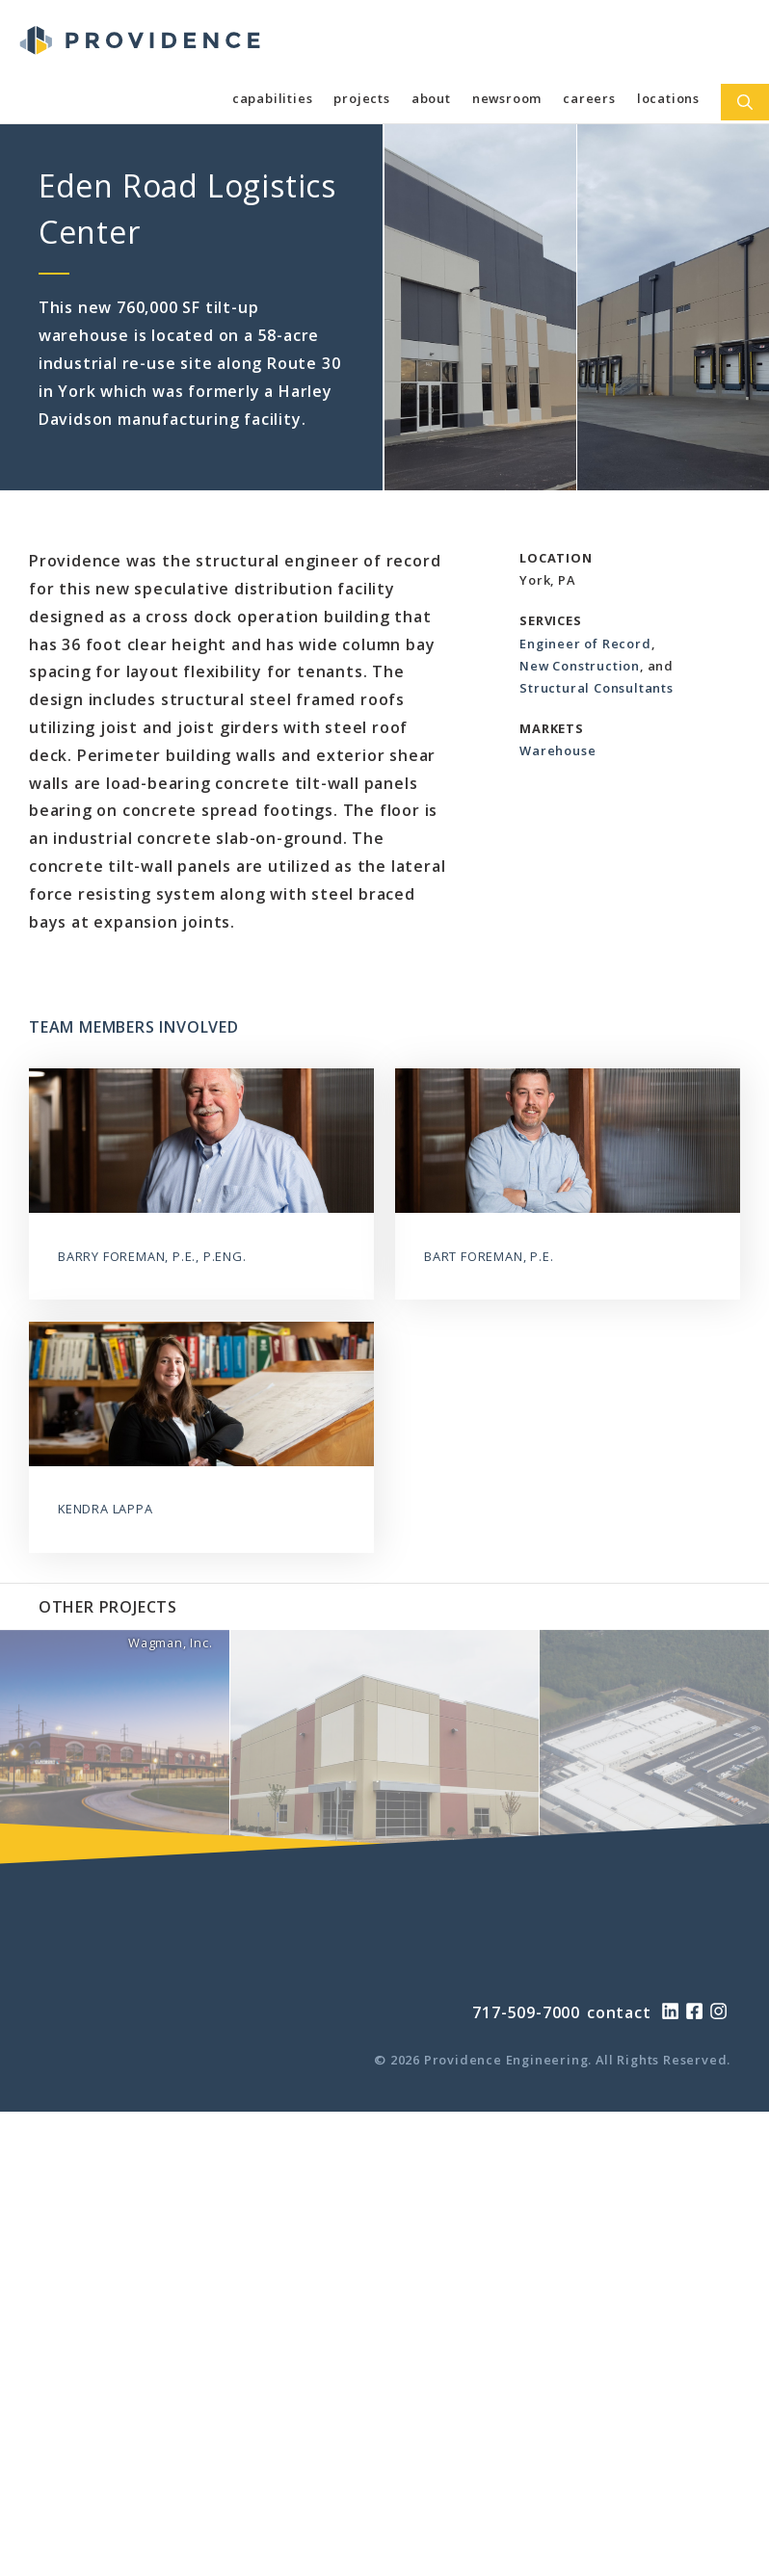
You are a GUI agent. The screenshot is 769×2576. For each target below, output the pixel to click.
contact (619, 2012)
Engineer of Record (584, 643)
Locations (668, 98)
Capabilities (272, 98)
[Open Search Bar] (745, 102)
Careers (589, 98)
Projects (361, 98)
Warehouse (557, 750)
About (431, 98)
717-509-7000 (526, 2012)
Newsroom (507, 98)
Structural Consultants (596, 688)
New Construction (579, 665)
